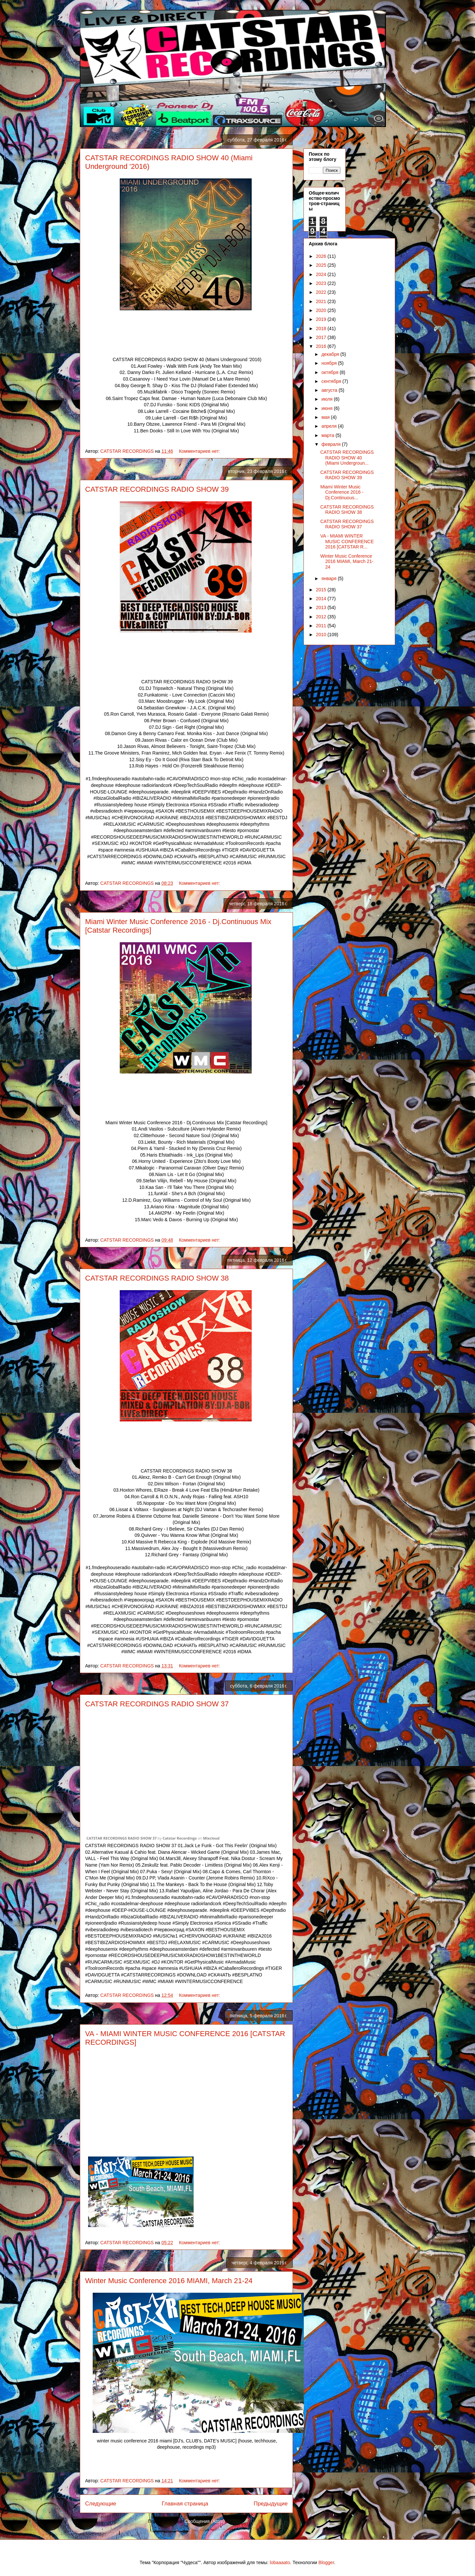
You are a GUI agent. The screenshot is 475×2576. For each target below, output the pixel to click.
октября (330, 372)
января (329, 578)
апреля (329, 426)
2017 (322, 337)
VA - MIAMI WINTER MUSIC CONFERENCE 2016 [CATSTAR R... (347, 541)
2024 (322, 274)
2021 (322, 301)
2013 (322, 607)
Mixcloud (211, 1838)
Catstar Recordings (180, 1838)
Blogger (326, 2562)
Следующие (100, 2503)
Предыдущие (271, 2503)
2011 (322, 625)
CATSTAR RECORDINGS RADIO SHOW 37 (157, 1704)
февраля (331, 444)
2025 (322, 265)
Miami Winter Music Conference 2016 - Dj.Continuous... (342, 492)
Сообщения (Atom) (205, 2521)
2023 (322, 283)
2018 (322, 328)
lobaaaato (280, 2562)
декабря (330, 354)
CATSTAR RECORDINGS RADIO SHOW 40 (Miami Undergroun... (347, 458)
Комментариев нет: (200, 451)
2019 (322, 319)
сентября (331, 381)
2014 (322, 598)
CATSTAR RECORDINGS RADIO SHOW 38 (157, 1278)
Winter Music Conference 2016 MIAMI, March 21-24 (168, 2281)
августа (329, 390)
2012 (322, 616)
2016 (322, 346)
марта (328, 435)
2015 (322, 589)
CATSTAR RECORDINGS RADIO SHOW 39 (157, 489)
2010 (322, 634)
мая (326, 417)
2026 (322, 256)
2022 (322, 292)
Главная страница (185, 2503)
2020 (322, 310)
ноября (329, 363)
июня (327, 408)
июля (327, 399)
